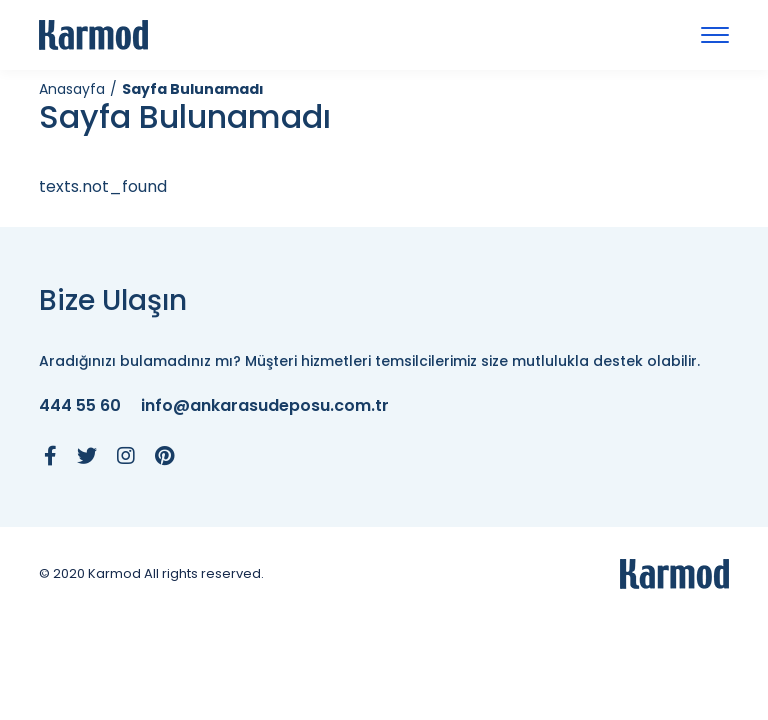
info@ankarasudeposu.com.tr (265, 406)
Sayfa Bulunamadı (193, 89)
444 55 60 (80, 406)
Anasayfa (72, 89)
